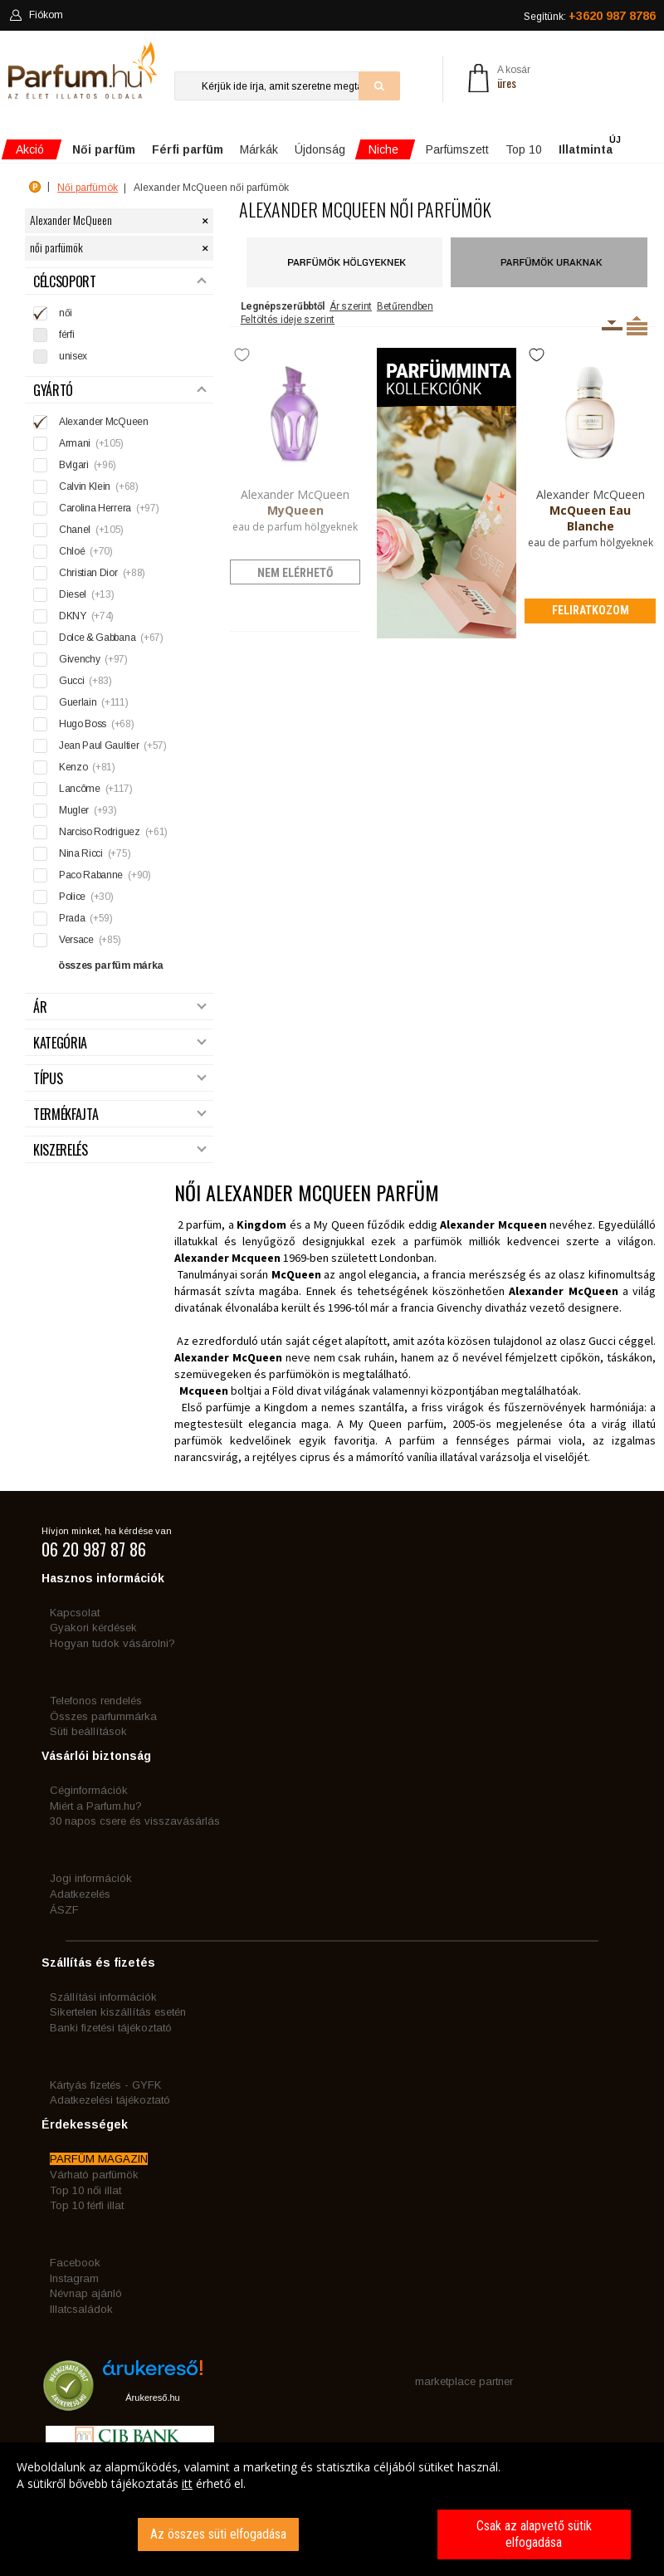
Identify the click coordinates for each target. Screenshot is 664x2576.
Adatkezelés (80, 1894)
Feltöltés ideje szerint (288, 319)
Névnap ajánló (86, 2293)
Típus (119, 1078)
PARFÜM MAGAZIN (99, 2159)
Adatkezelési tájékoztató (110, 2100)
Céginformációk (89, 1790)
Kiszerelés (119, 1150)
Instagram (74, 2278)
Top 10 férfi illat (87, 2205)
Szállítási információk (103, 1997)
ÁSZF (64, 1910)
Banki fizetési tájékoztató (111, 2027)
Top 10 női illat (85, 2190)
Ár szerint (351, 306)
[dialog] (332, 2509)
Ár (119, 1007)
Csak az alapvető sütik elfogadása (534, 2534)
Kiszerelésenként (612, 325)
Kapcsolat (75, 1612)
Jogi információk (91, 1878)
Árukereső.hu (152, 2397)
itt (187, 2483)
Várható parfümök (94, 2174)
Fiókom (36, 15)
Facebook (75, 2262)
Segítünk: (590, 15)
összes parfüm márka (111, 965)
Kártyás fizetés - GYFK (105, 2085)
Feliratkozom (590, 610)
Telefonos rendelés (96, 1700)
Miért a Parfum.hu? (96, 1806)
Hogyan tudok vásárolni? (112, 1643)
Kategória (119, 1043)
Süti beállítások (88, 1731)
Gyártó (119, 390)
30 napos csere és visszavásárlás (135, 1821)
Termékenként (637, 325)
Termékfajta (119, 1114)
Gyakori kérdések (93, 1627)
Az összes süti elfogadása (218, 2534)
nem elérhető (295, 572)
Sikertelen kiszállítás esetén (118, 2012)
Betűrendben (405, 306)
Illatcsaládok (81, 2309)
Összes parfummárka (103, 1716)
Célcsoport (119, 281)
